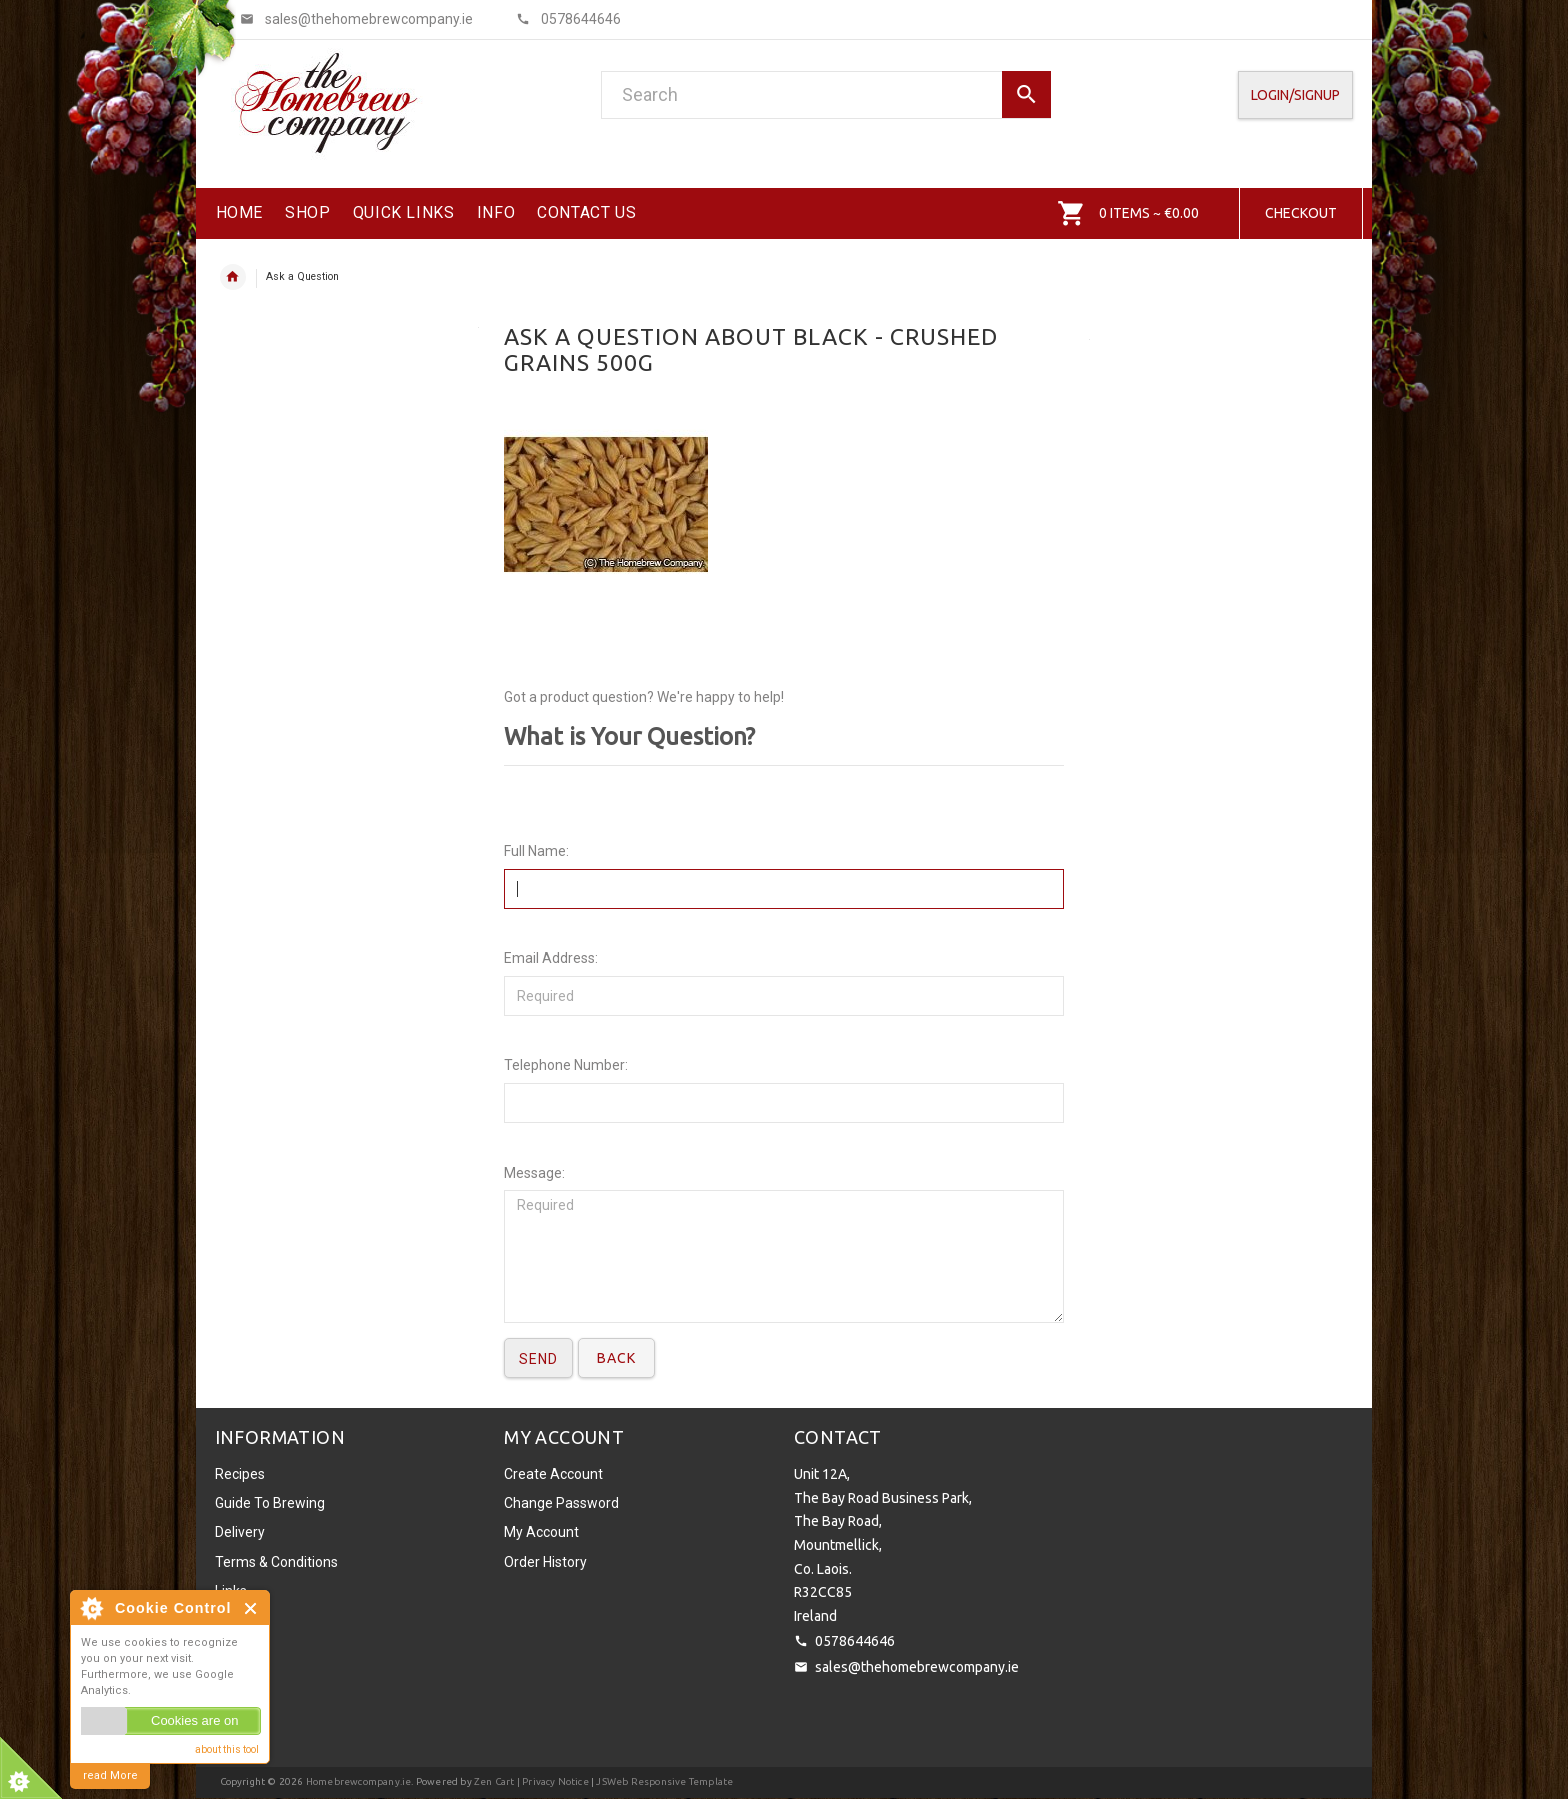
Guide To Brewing (270, 1503)
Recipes (240, 1474)
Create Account (553, 1474)
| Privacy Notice (552, 1781)
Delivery (240, 1532)
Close (251, 1608)
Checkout (1301, 213)
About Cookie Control (91, 1608)
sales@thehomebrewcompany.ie (917, 1667)
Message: (534, 1173)
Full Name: (536, 851)
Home (233, 277)
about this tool (227, 1749)
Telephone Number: (566, 1065)
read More (110, 1775)
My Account (541, 1532)
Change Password (561, 1503)
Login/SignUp (1295, 95)
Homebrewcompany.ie (359, 1781)
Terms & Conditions (276, 1562)
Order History (545, 1562)
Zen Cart (494, 1781)
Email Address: (551, 958)
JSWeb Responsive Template (664, 1781)
